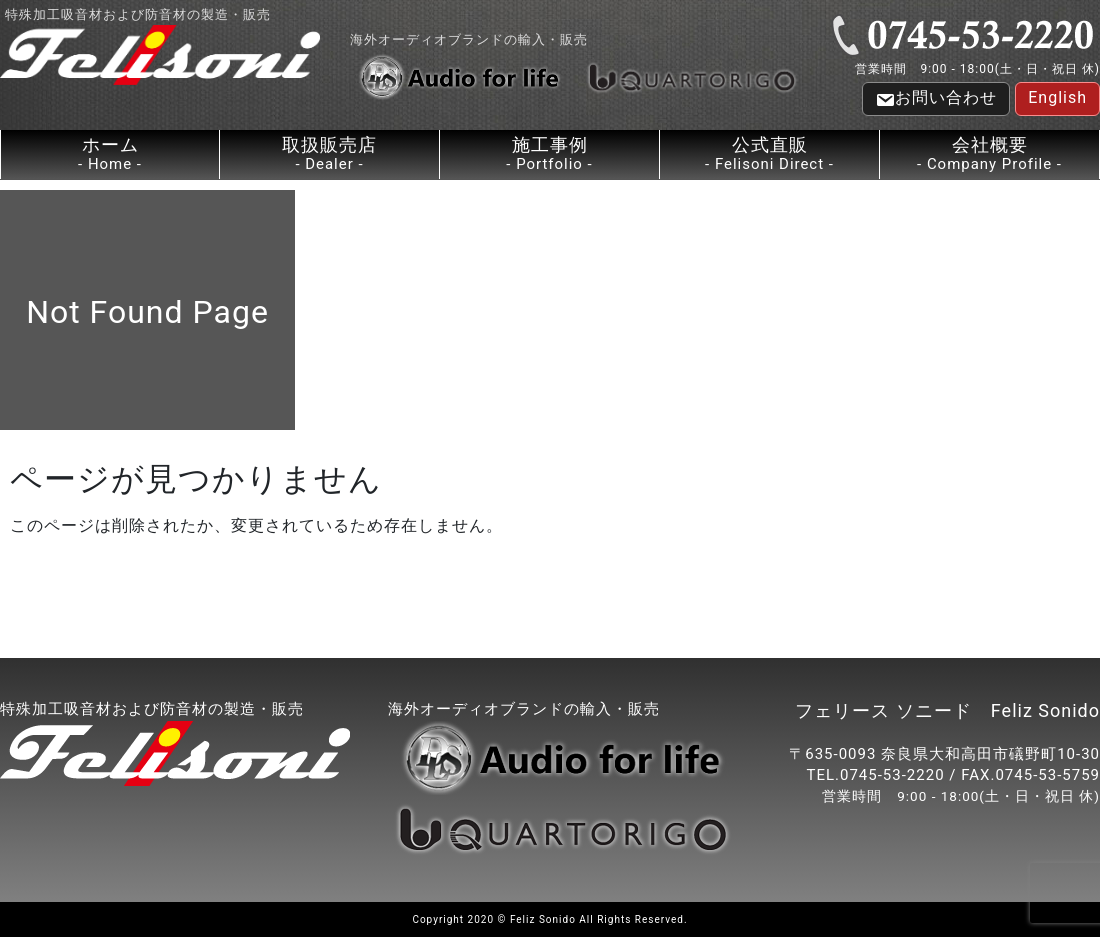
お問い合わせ (936, 99)
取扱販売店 (329, 154)
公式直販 (769, 154)
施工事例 (549, 154)
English (1057, 97)
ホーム (110, 154)
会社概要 (989, 154)
